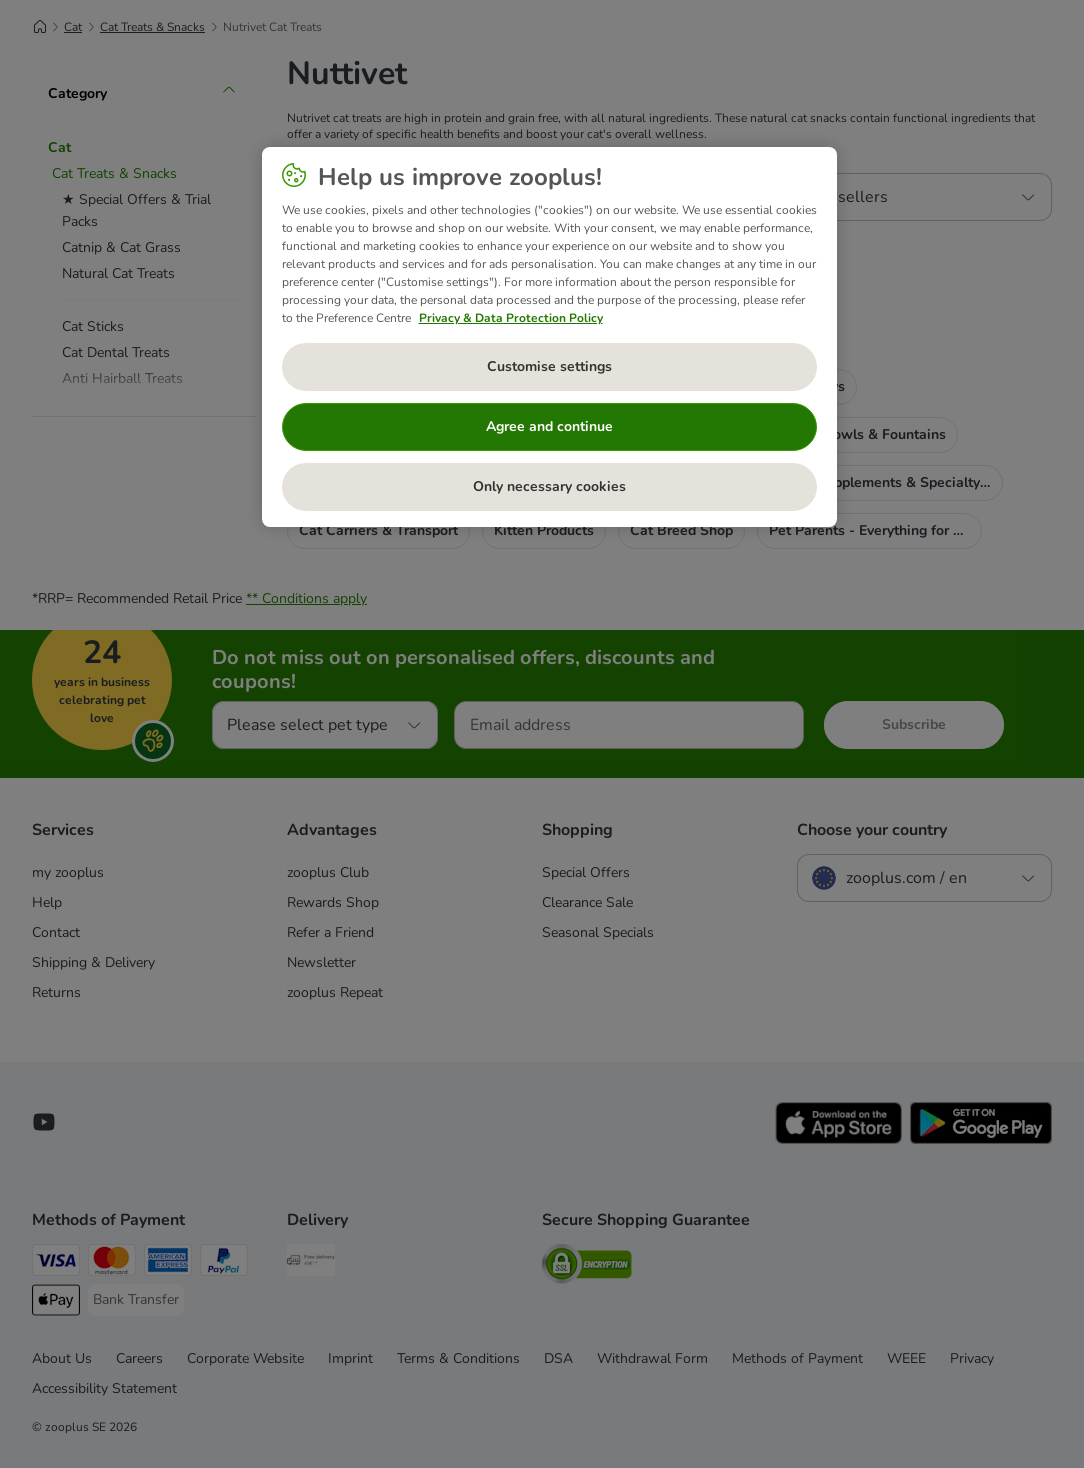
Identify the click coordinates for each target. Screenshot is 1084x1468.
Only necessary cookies (549, 486)
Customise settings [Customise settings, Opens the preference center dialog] (549, 366)
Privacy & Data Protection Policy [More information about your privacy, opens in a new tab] (511, 318)
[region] (549, 337)
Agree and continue (549, 426)
